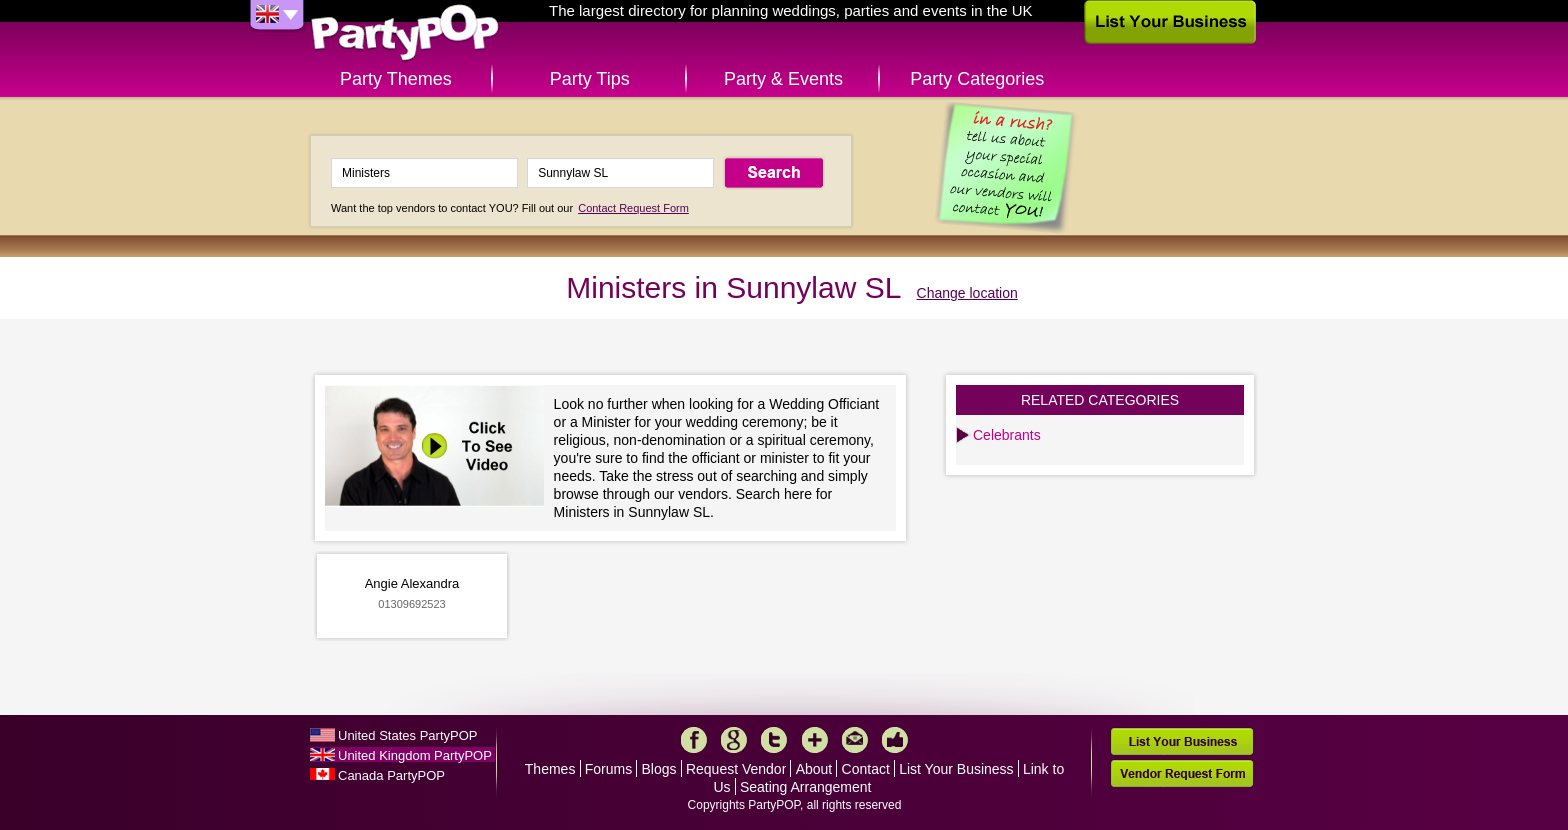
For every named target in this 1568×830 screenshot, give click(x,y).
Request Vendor (736, 769)
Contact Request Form (633, 208)
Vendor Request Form (1182, 773)
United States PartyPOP (407, 735)
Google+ (734, 740)
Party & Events (783, 79)
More (815, 740)
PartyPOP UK (405, 33)
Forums (608, 769)
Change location (967, 293)
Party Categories (977, 79)
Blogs (659, 769)
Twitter (774, 740)
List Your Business (956, 769)
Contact (866, 769)
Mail (855, 740)
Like (895, 740)
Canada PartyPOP (391, 775)
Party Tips (590, 79)
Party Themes (396, 79)
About (814, 769)
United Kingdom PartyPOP (415, 755)
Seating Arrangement (806, 787)
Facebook (694, 740)
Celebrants (1007, 435)
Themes (550, 769)
